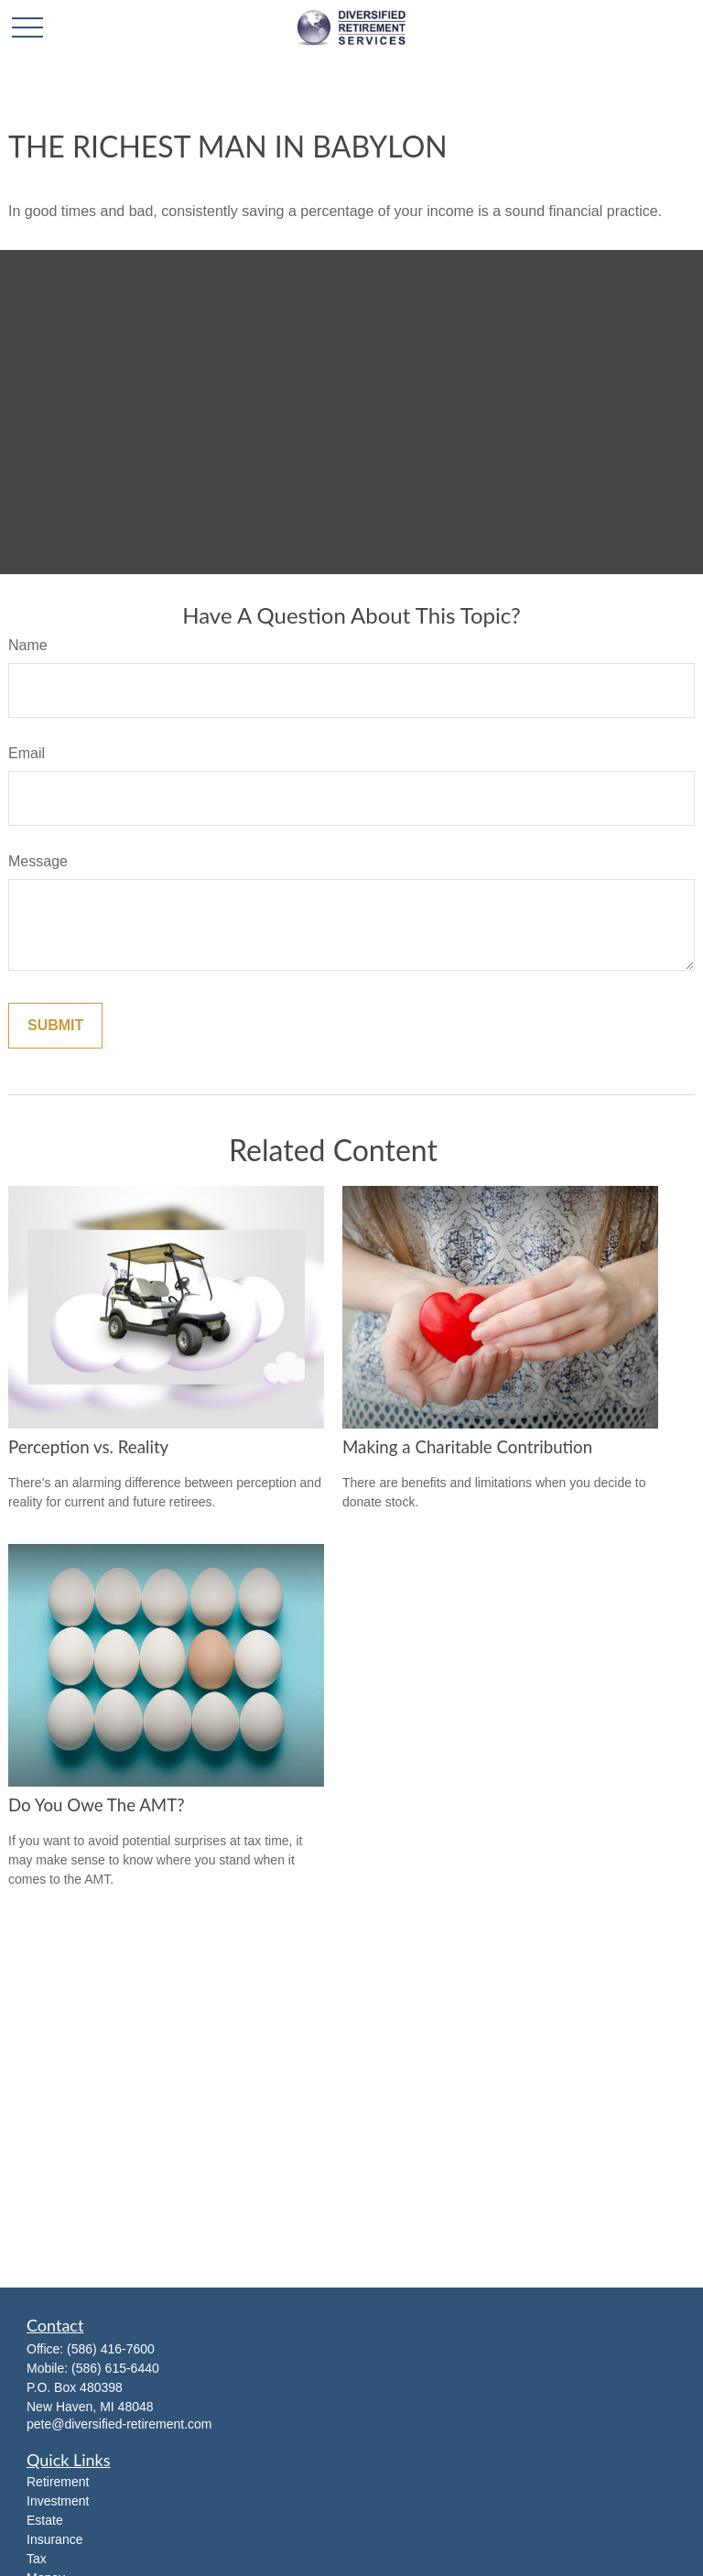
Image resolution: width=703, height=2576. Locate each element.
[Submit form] (55, 1026)
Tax (37, 2558)
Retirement (58, 2481)
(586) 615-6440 (115, 2368)
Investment (58, 2501)
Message (38, 861)
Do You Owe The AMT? (96, 1805)
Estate (45, 2520)
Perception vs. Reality (88, 1447)
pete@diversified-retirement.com (119, 2424)
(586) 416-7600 (111, 2349)
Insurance (54, 2539)
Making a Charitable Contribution (467, 1447)
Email (26, 753)
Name (28, 645)
